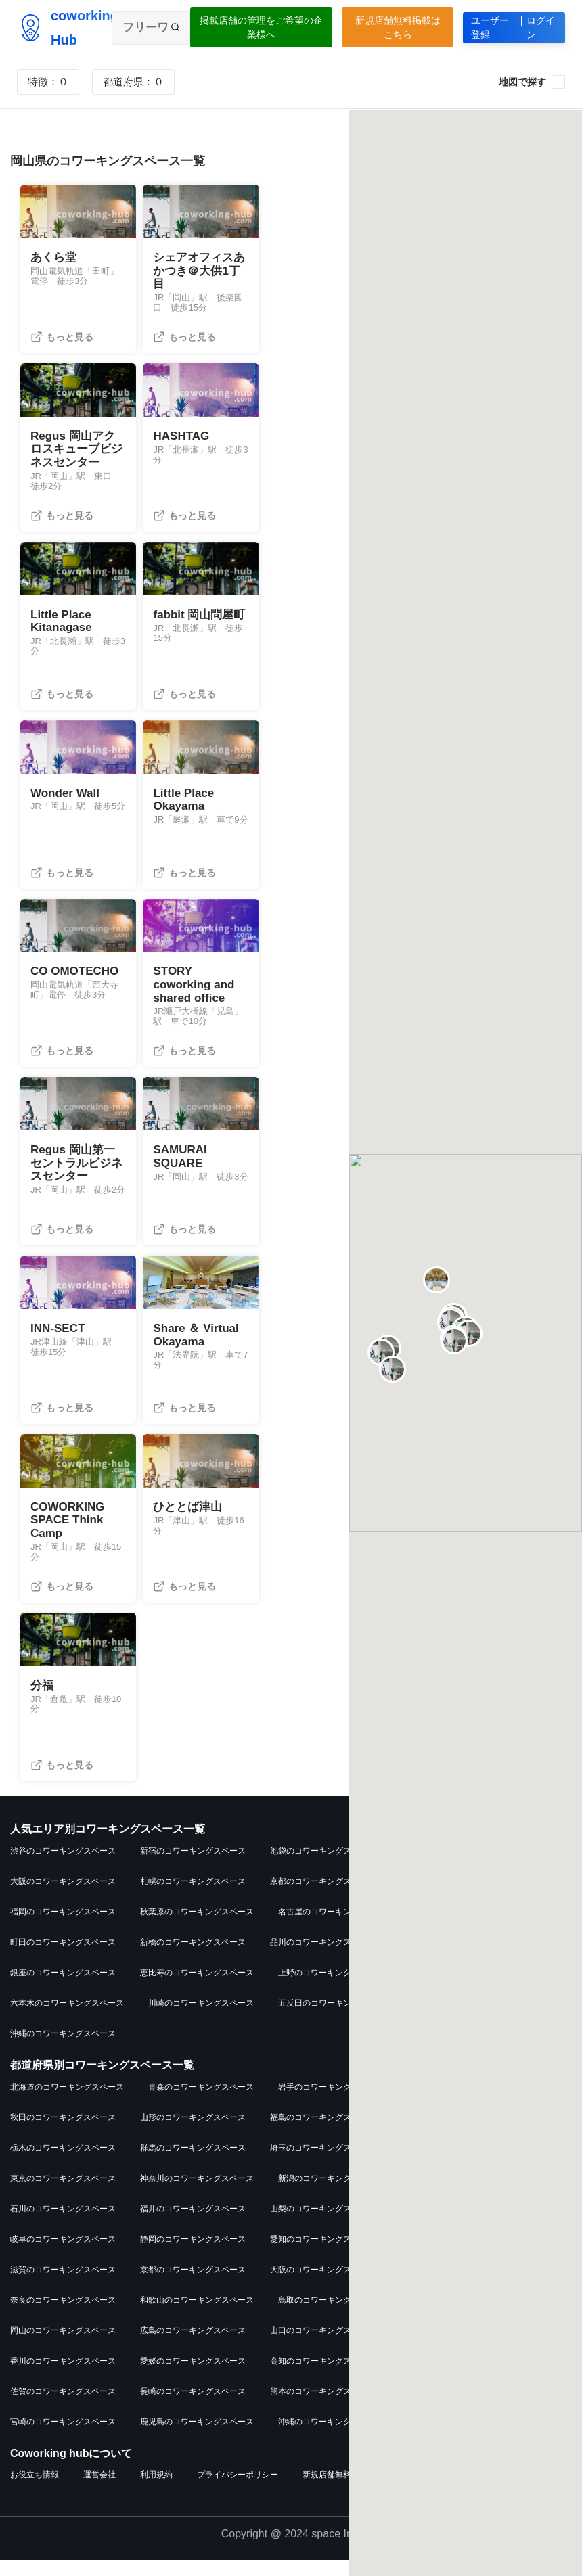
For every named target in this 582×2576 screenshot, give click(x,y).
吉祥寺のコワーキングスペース (457, 1866)
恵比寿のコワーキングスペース (197, 1988)
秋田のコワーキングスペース (63, 2132)
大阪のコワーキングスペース (63, 1897)
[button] (31, 222)
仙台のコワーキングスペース (453, 1957)
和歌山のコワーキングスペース (197, 2315)
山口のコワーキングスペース (323, 2345)
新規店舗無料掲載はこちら (398, 27)
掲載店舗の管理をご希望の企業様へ (261, 27)
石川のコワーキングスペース (63, 2223)
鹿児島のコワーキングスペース (197, 2436)
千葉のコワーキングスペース (453, 2162)
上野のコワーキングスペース (331, 1988)
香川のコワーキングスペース (63, 2375)
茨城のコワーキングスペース (453, 2132)
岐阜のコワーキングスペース (63, 2254)
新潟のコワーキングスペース (331, 2193)
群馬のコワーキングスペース (193, 2162)
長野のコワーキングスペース (453, 2223)
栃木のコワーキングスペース (63, 2162)
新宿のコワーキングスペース (193, 1866)
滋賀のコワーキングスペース (63, 2284)
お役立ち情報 (34, 2490)
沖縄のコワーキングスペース (63, 2049)
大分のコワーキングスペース (453, 2406)
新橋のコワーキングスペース (193, 1957)
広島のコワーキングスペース (193, 2345)
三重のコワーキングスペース (453, 2254)
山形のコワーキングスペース (193, 2132)
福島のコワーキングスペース (323, 2132)
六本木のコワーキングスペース (67, 2018)
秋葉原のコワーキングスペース (197, 1927)
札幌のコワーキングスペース (193, 1897)
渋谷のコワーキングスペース (63, 1866)
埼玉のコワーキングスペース (323, 2162)
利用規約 (156, 2490)
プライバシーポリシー (237, 2490)
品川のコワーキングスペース (323, 1957)
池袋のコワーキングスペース (323, 1866)
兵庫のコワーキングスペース (453, 2284)
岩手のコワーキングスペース (331, 2102)
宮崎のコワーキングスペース (63, 2436)
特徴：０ (48, 81)
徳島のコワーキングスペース (453, 2345)
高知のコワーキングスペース (323, 2375)
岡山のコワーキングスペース (63, 2345)
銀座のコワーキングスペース (63, 1988)
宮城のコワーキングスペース (461, 2102)
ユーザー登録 (514, 28)
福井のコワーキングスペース (193, 2223)
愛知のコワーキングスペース (323, 2254)
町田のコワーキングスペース (63, 1957)
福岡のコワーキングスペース (63, 1927)
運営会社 (99, 2490)
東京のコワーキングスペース (63, 2193)
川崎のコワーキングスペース (201, 2018)
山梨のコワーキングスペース (323, 2223)
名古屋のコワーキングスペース (335, 1927)
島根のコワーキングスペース (461, 2315)
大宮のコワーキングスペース (469, 1927)
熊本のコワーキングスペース (323, 2406)
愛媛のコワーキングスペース (193, 2375)
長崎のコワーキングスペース (193, 2406)
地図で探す (522, 81)
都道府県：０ (133, 81)
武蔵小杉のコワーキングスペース (477, 2018)
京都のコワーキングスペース (323, 1897)
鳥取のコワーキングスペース (331, 2315)
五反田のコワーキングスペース (335, 2018)
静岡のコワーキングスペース (193, 2254)
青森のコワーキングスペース (201, 2102)
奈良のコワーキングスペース (63, 2315)
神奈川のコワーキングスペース (197, 2193)
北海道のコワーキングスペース (67, 2102)
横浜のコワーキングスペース (453, 1897)
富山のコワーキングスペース (461, 2193)
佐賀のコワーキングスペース (63, 2406)
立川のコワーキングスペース (461, 1988)
